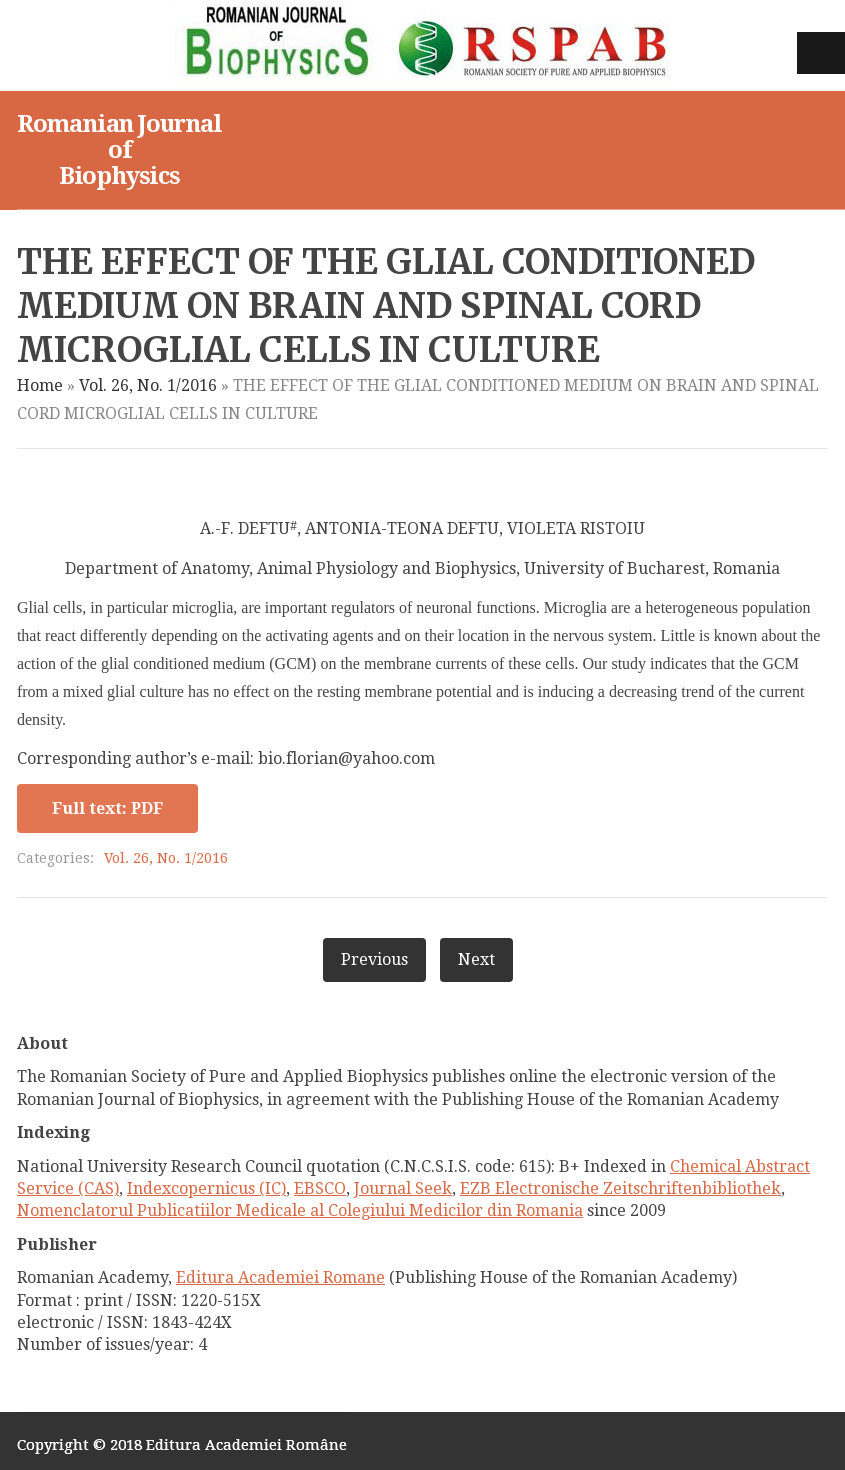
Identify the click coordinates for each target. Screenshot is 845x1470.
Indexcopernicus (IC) (206, 1188)
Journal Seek (403, 1188)
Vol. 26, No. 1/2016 (148, 385)
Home (40, 385)
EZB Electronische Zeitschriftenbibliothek (620, 1188)
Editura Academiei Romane (280, 1277)
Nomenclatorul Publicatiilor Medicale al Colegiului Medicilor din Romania (300, 1210)
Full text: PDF (107, 808)
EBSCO (320, 1188)
